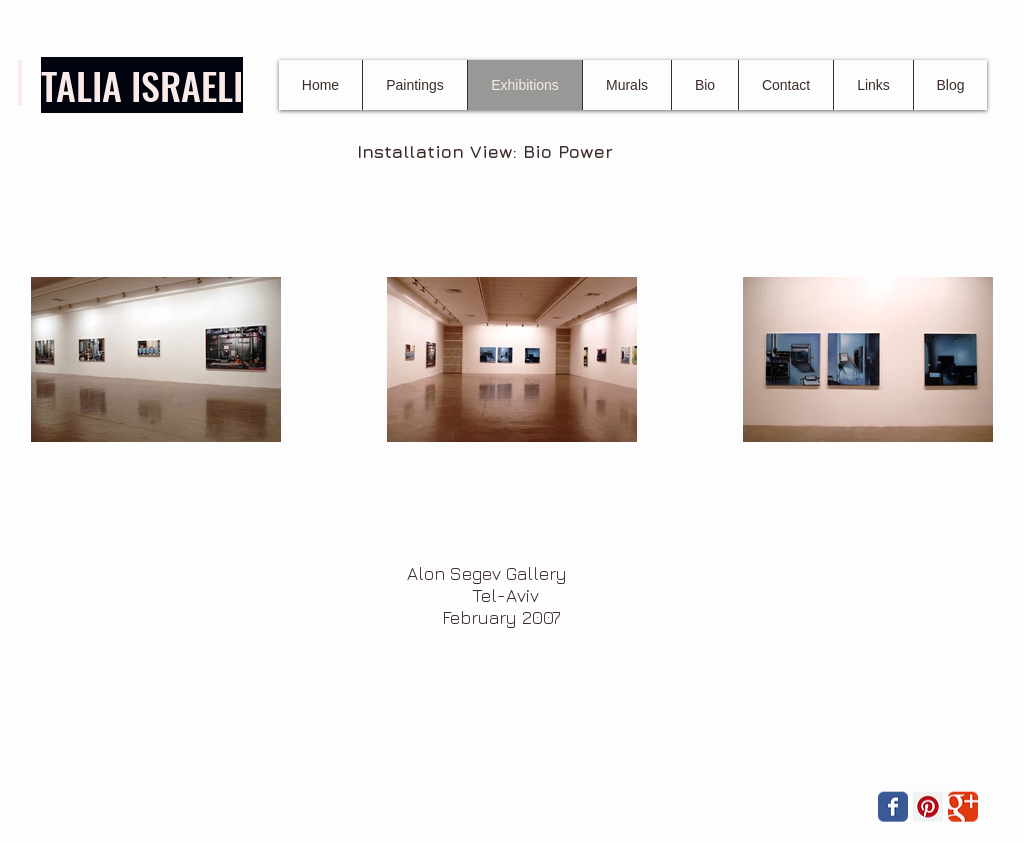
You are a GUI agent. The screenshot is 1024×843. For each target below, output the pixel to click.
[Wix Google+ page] (963, 807)
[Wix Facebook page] (893, 807)
